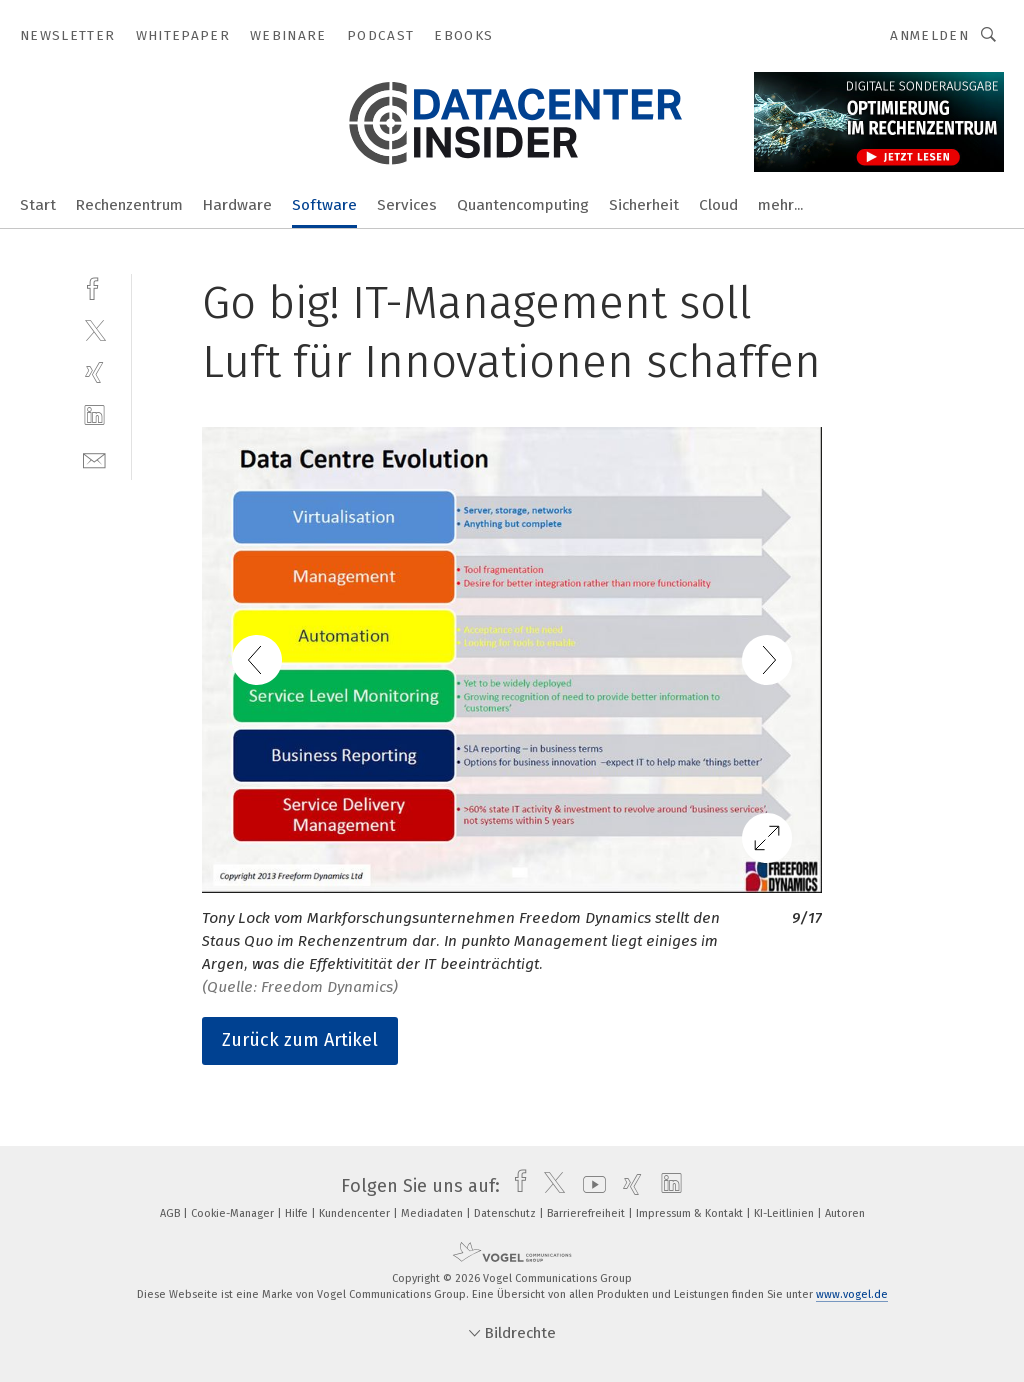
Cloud (718, 205)
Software (324, 205)
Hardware (237, 205)
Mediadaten (433, 1213)
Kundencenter (356, 1213)
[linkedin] (94, 415)
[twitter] (94, 329)
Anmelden (929, 35)
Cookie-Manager (234, 1213)
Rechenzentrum (129, 205)
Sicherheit (644, 205)
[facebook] (94, 286)
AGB (171, 1213)
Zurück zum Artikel (300, 1040)
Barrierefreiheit (587, 1213)
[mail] (94, 458)
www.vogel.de (852, 1294)
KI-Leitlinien (785, 1213)
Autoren (845, 1213)
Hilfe (298, 1213)
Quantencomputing (523, 205)
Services (407, 205)
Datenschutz (506, 1213)
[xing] (94, 372)
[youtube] (589, 1186)
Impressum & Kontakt (691, 1213)
